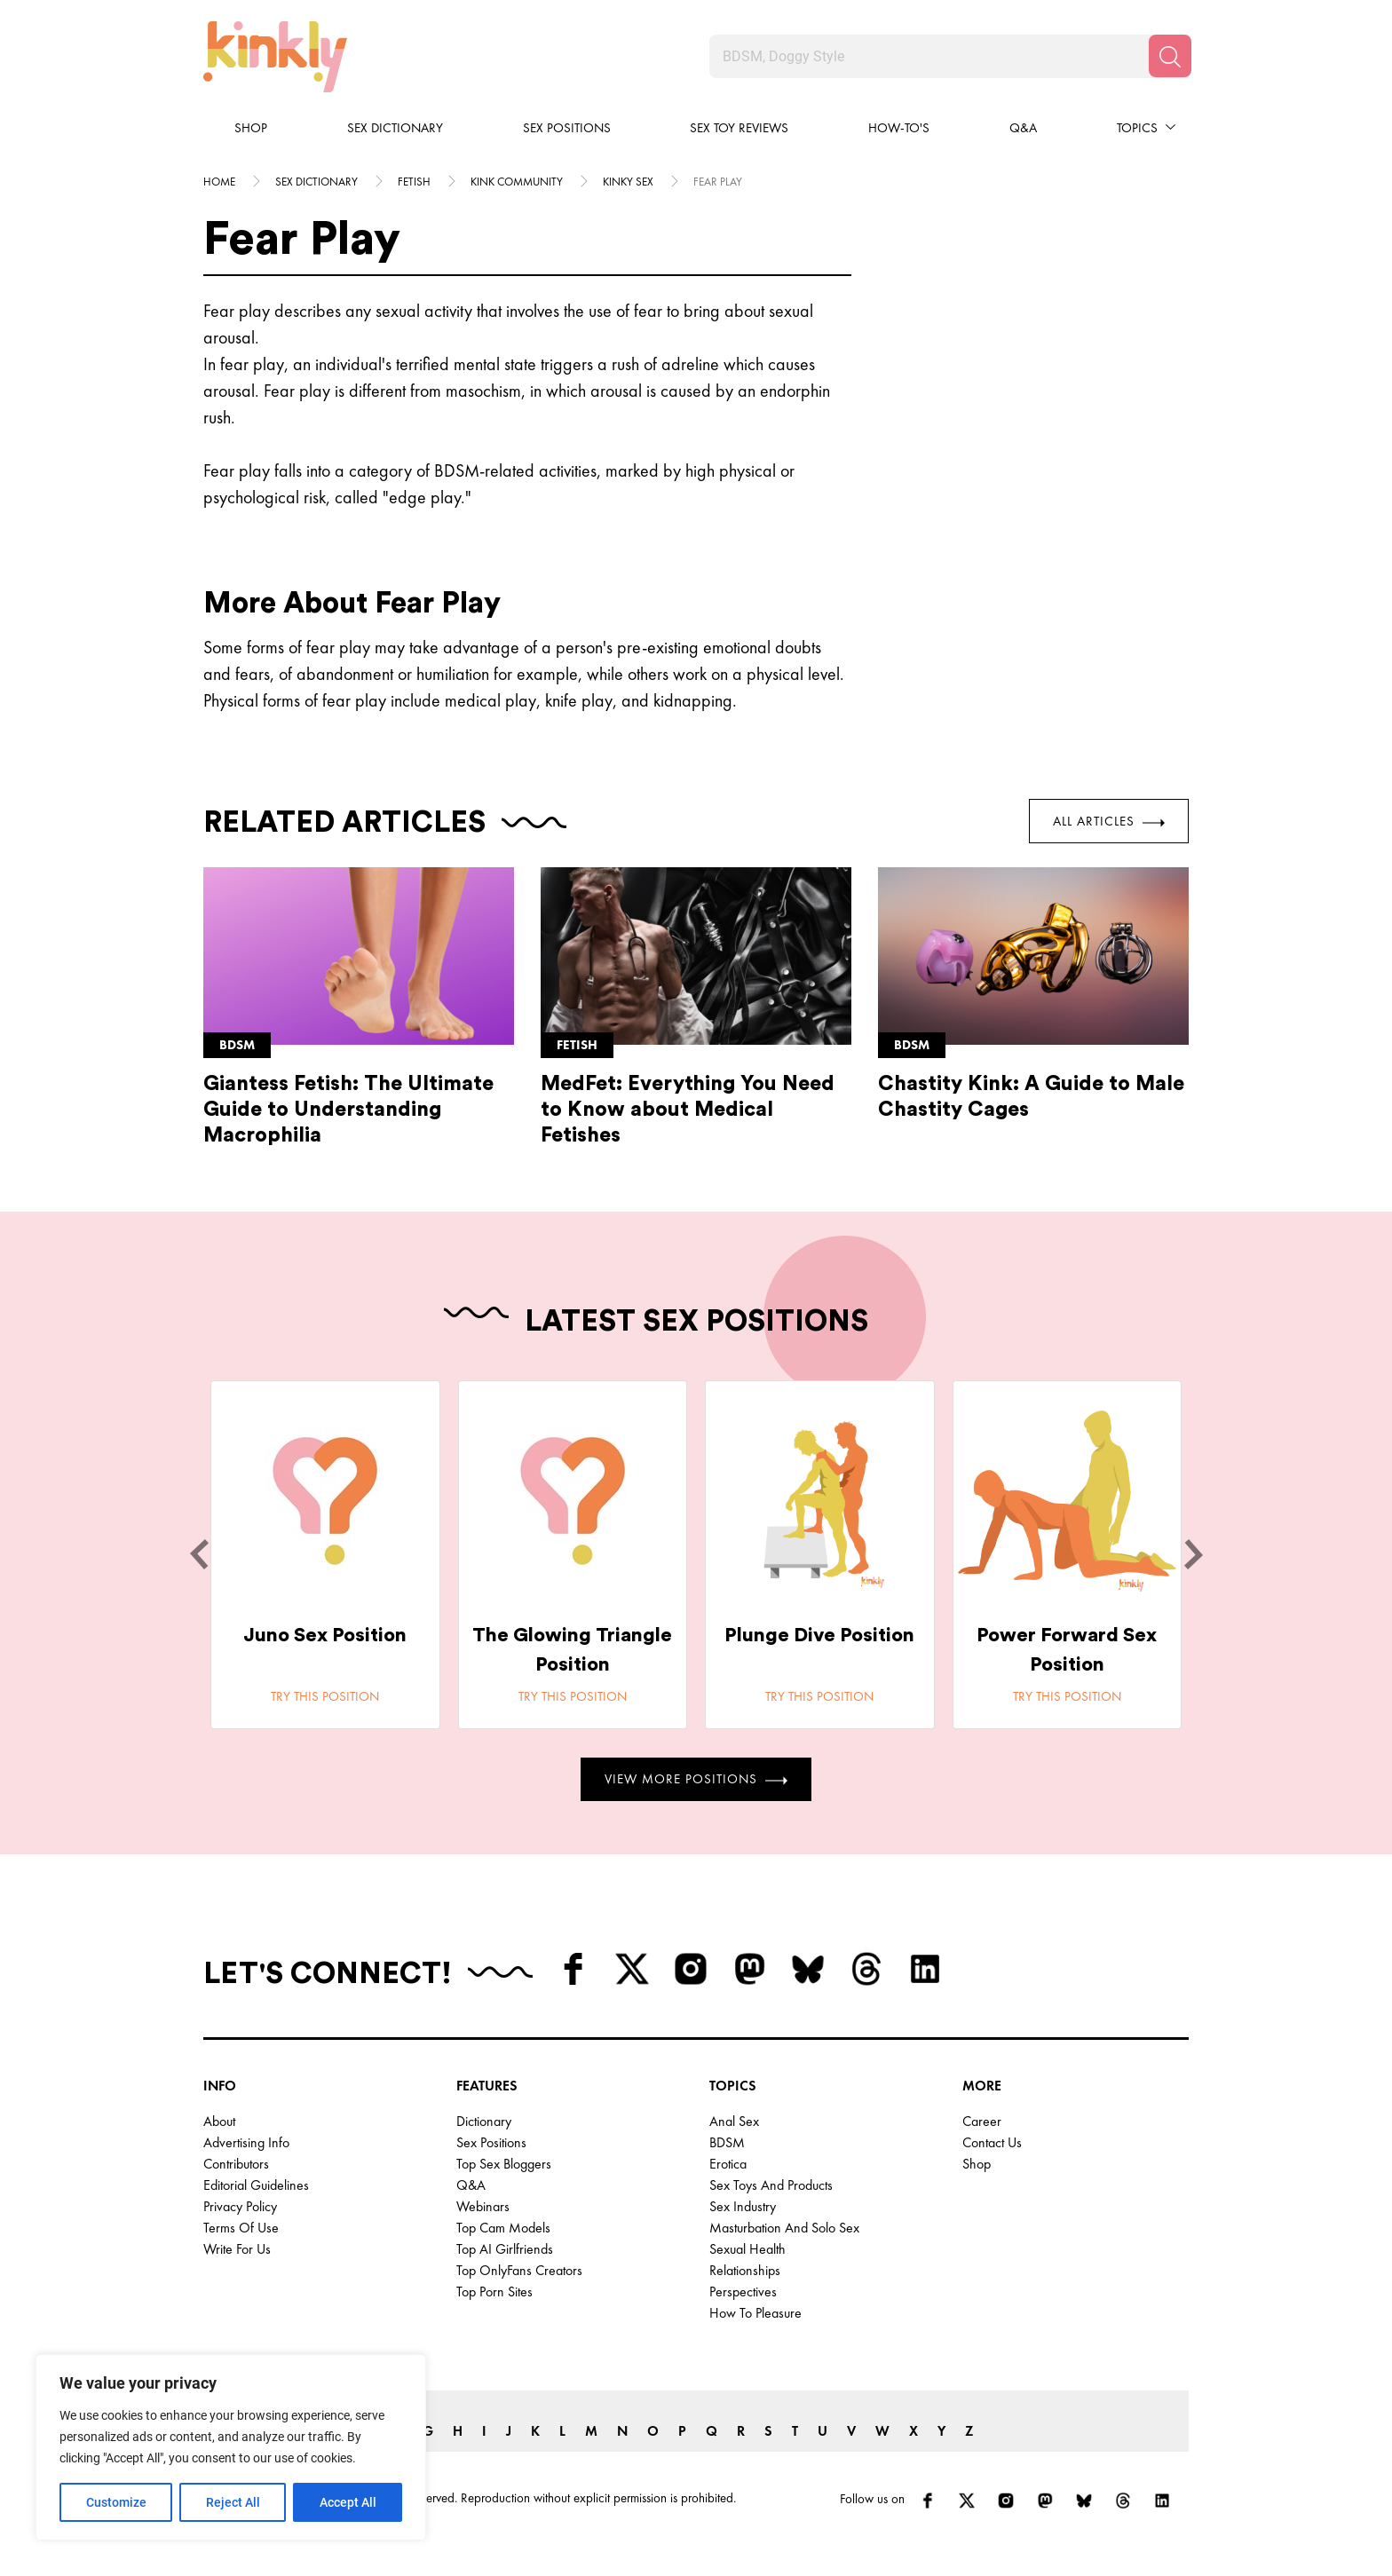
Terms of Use (241, 2227)
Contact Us (992, 2142)
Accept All (348, 2502)
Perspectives (743, 2291)
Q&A (1023, 128)
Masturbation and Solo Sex (784, 2227)
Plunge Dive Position (819, 1635)
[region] (231, 2447)
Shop (250, 128)
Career (981, 2121)
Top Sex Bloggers (503, 2163)
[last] (198, 1554)
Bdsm (237, 1045)
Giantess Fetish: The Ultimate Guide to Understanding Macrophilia (348, 1109)
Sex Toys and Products (771, 2185)
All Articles (1109, 821)
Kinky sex (628, 181)
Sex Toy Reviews (739, 128)
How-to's (898, 128)
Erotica (728, 2163)
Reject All (233, 2502)
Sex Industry (742, 2206)
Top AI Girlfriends (504, 2249)
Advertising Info (246, 2142)
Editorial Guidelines (256, 2185)
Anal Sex (734, 2121)
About (219, 2121)
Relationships (744, 2270)
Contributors (236, 2163)
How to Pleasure (755, 2312)
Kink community (517, 181)
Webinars (483, 2206)
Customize (116, 2502)
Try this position (325, 1696)
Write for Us (237, 2249)
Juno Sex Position (325, 1635)
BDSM (727, 2142)
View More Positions (696, 1779)
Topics (1137, 128)
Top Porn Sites (494, 2291)
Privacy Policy (240, 2206)
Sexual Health (747, 2249)
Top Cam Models (503, 2227)
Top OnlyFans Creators (519, 2270)
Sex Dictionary (395, 128)
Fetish (414, 181)
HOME (219, 181)
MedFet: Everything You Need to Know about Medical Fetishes (687, 1109)
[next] (1193, 1554)
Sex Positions (567, 128)
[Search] (1170, 56)
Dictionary (483, 2121)
